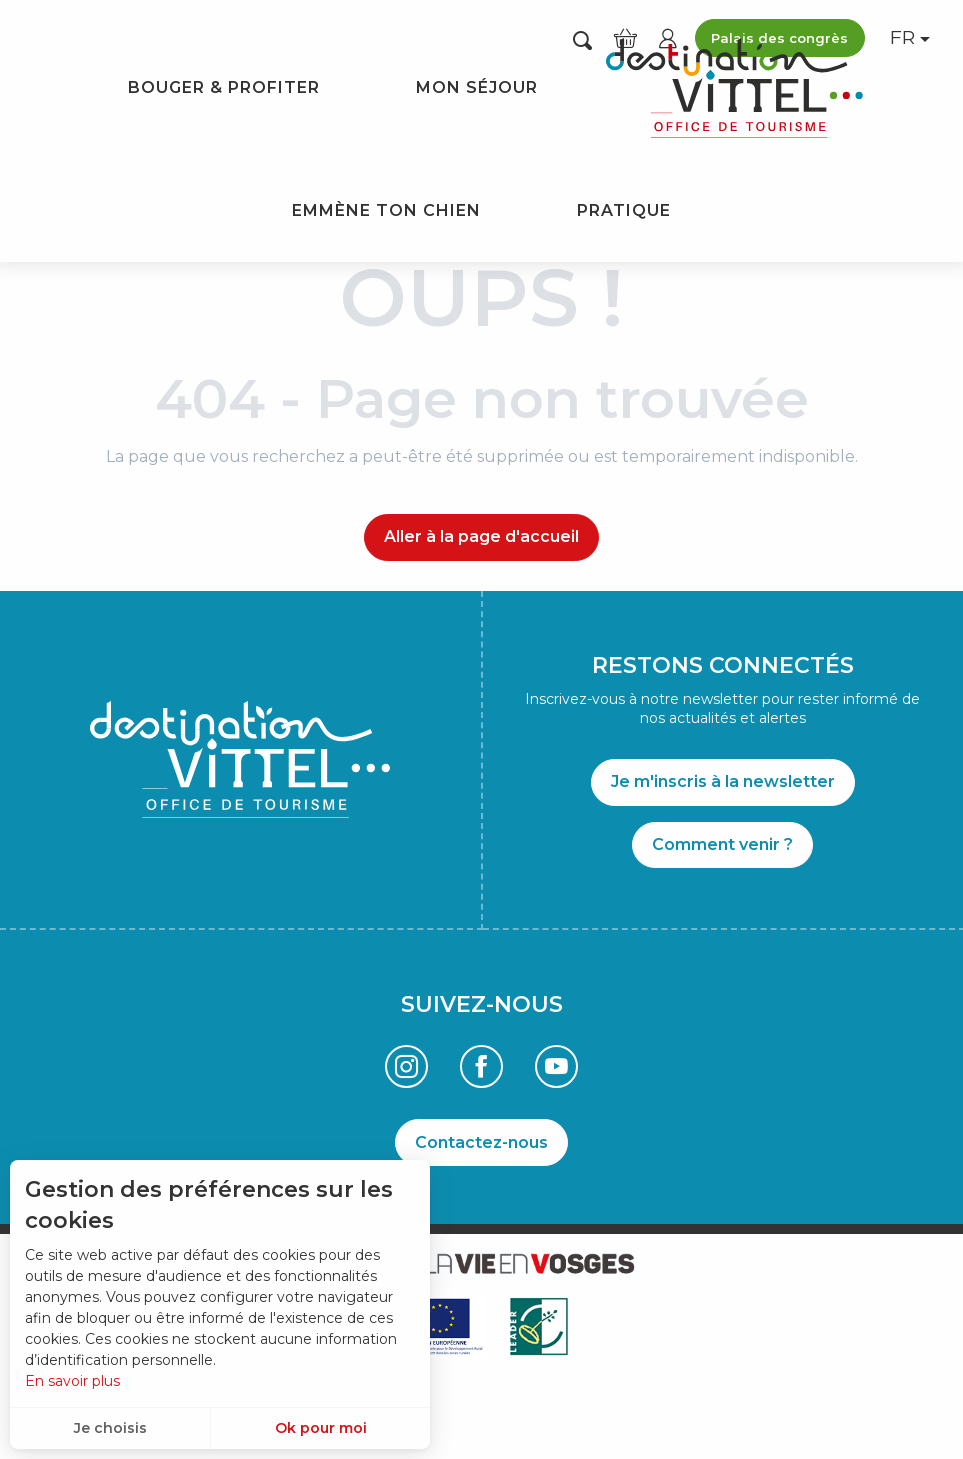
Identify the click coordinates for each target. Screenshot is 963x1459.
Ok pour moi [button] (321, 1428)
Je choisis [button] (110, 1428)
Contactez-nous (481, 1142)
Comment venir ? (722, 844)
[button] (582, 39)
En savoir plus (72, 1381)
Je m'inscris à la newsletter (723, 781)
